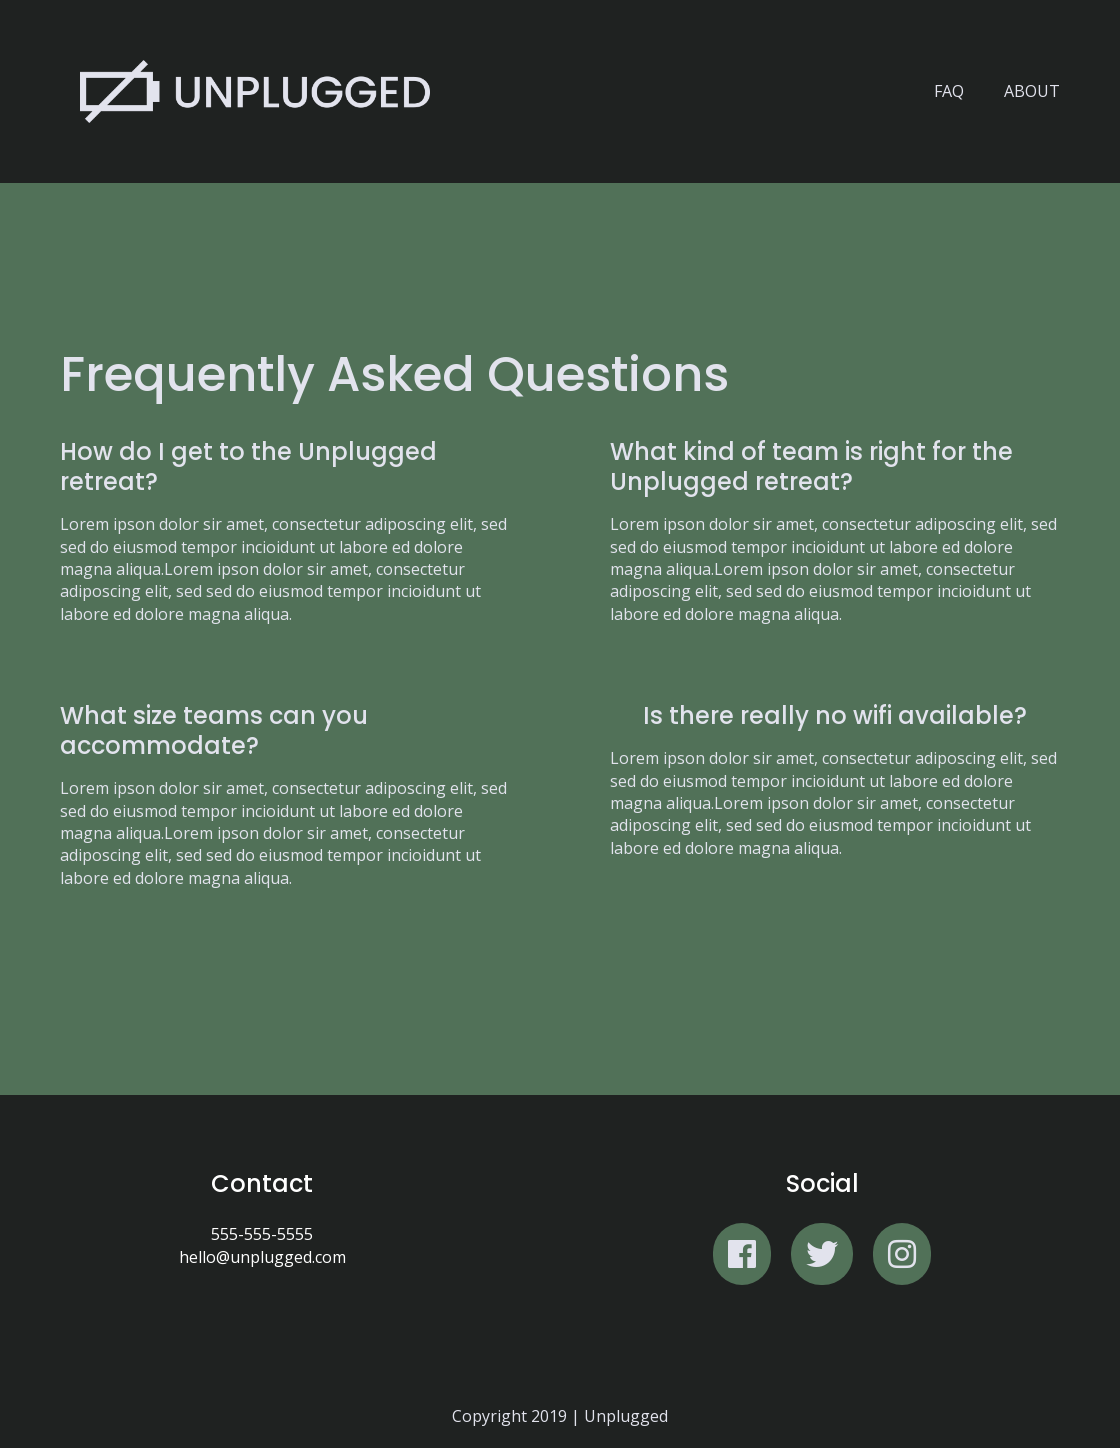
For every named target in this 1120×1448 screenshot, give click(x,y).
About (1032, 91)
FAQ (949, 91)
